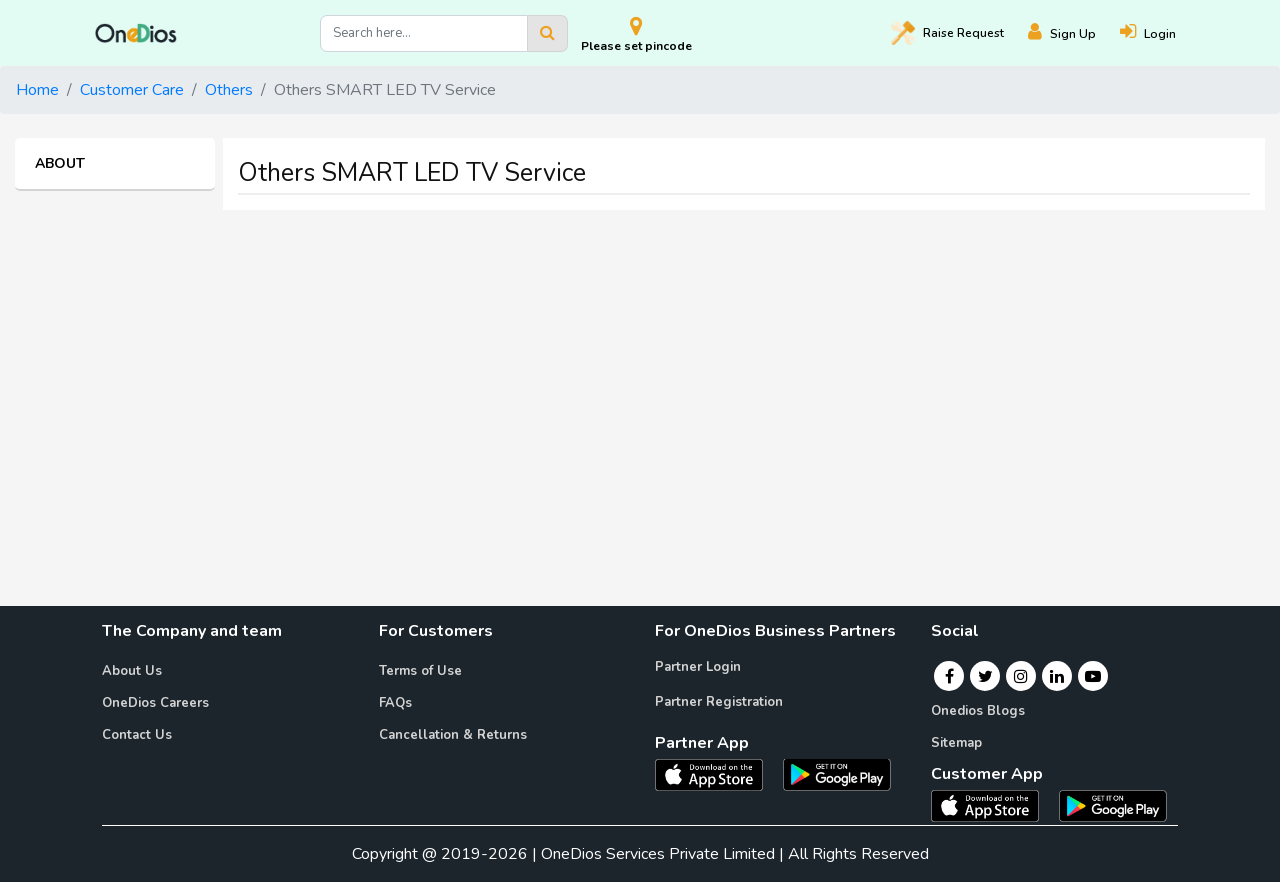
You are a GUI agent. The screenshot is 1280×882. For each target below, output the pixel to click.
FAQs (395, 703)
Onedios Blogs (978, 711)
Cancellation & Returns (453, 735)
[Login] (1160, 33)
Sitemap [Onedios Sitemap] (956, 743)
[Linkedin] (1057, 676)
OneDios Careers (155, 703)
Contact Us (137, 735)
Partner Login (698, 667)
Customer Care (132, 90)
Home (37, 90)
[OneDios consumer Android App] (1113, 805)
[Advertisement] (640, 366)
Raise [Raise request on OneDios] (947, 33)
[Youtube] (1093, 676)
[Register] (1074, 33)
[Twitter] (985, 676)
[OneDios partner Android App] (837, 773)
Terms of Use (420, 671)
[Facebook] (949, 676)
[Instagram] (1021, 676)
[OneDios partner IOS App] (717, 773)
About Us (132, 671)
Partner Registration (719, 702)
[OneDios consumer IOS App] (993, 805)
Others (229, 90)
